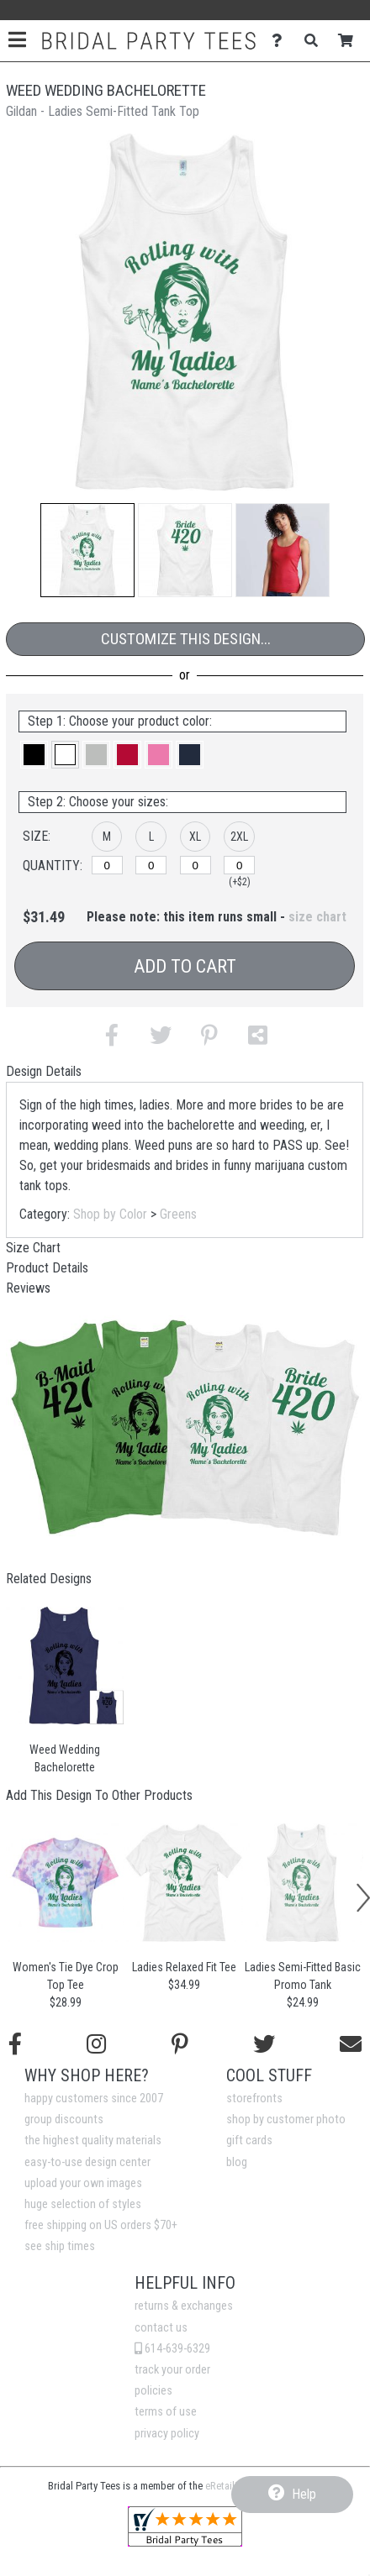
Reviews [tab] (28, 1288)
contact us (161, 2328)
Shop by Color (110, 1214)
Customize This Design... (186, 638)
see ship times (59, 2246)
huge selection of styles (82, 2204)
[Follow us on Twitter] (264, 2044)
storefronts (254, 2098)
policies (153, 2391)
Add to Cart (185, 966)
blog (236, 2162)
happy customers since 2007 (93, 2098)
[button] (87, 550)
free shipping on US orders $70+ (100, 2225)
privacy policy (167, 2433)
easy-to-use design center (87, 2162)
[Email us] (351, 2044)
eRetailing (226, 2485)
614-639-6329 (172, 2349)
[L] (150, 865)
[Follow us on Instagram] (96, 2044)
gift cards (249, 2140)
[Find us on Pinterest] (180, 2044)
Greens (178, 1214)
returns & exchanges (184, 2306)
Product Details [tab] (47, 1268)
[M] (107, 865)
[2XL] (239, 865)
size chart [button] (317, 917)
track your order (172, 2370)
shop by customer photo (286, 2119)
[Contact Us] (281, 41)
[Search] (316, 41)
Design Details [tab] (44, 1071)
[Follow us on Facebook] (15, 2044)
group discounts (63, 2119)
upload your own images (83, 2183)
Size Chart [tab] (33, 1248)
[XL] (195, 865)
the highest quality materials (92, 2140)
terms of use (166, 2412)
